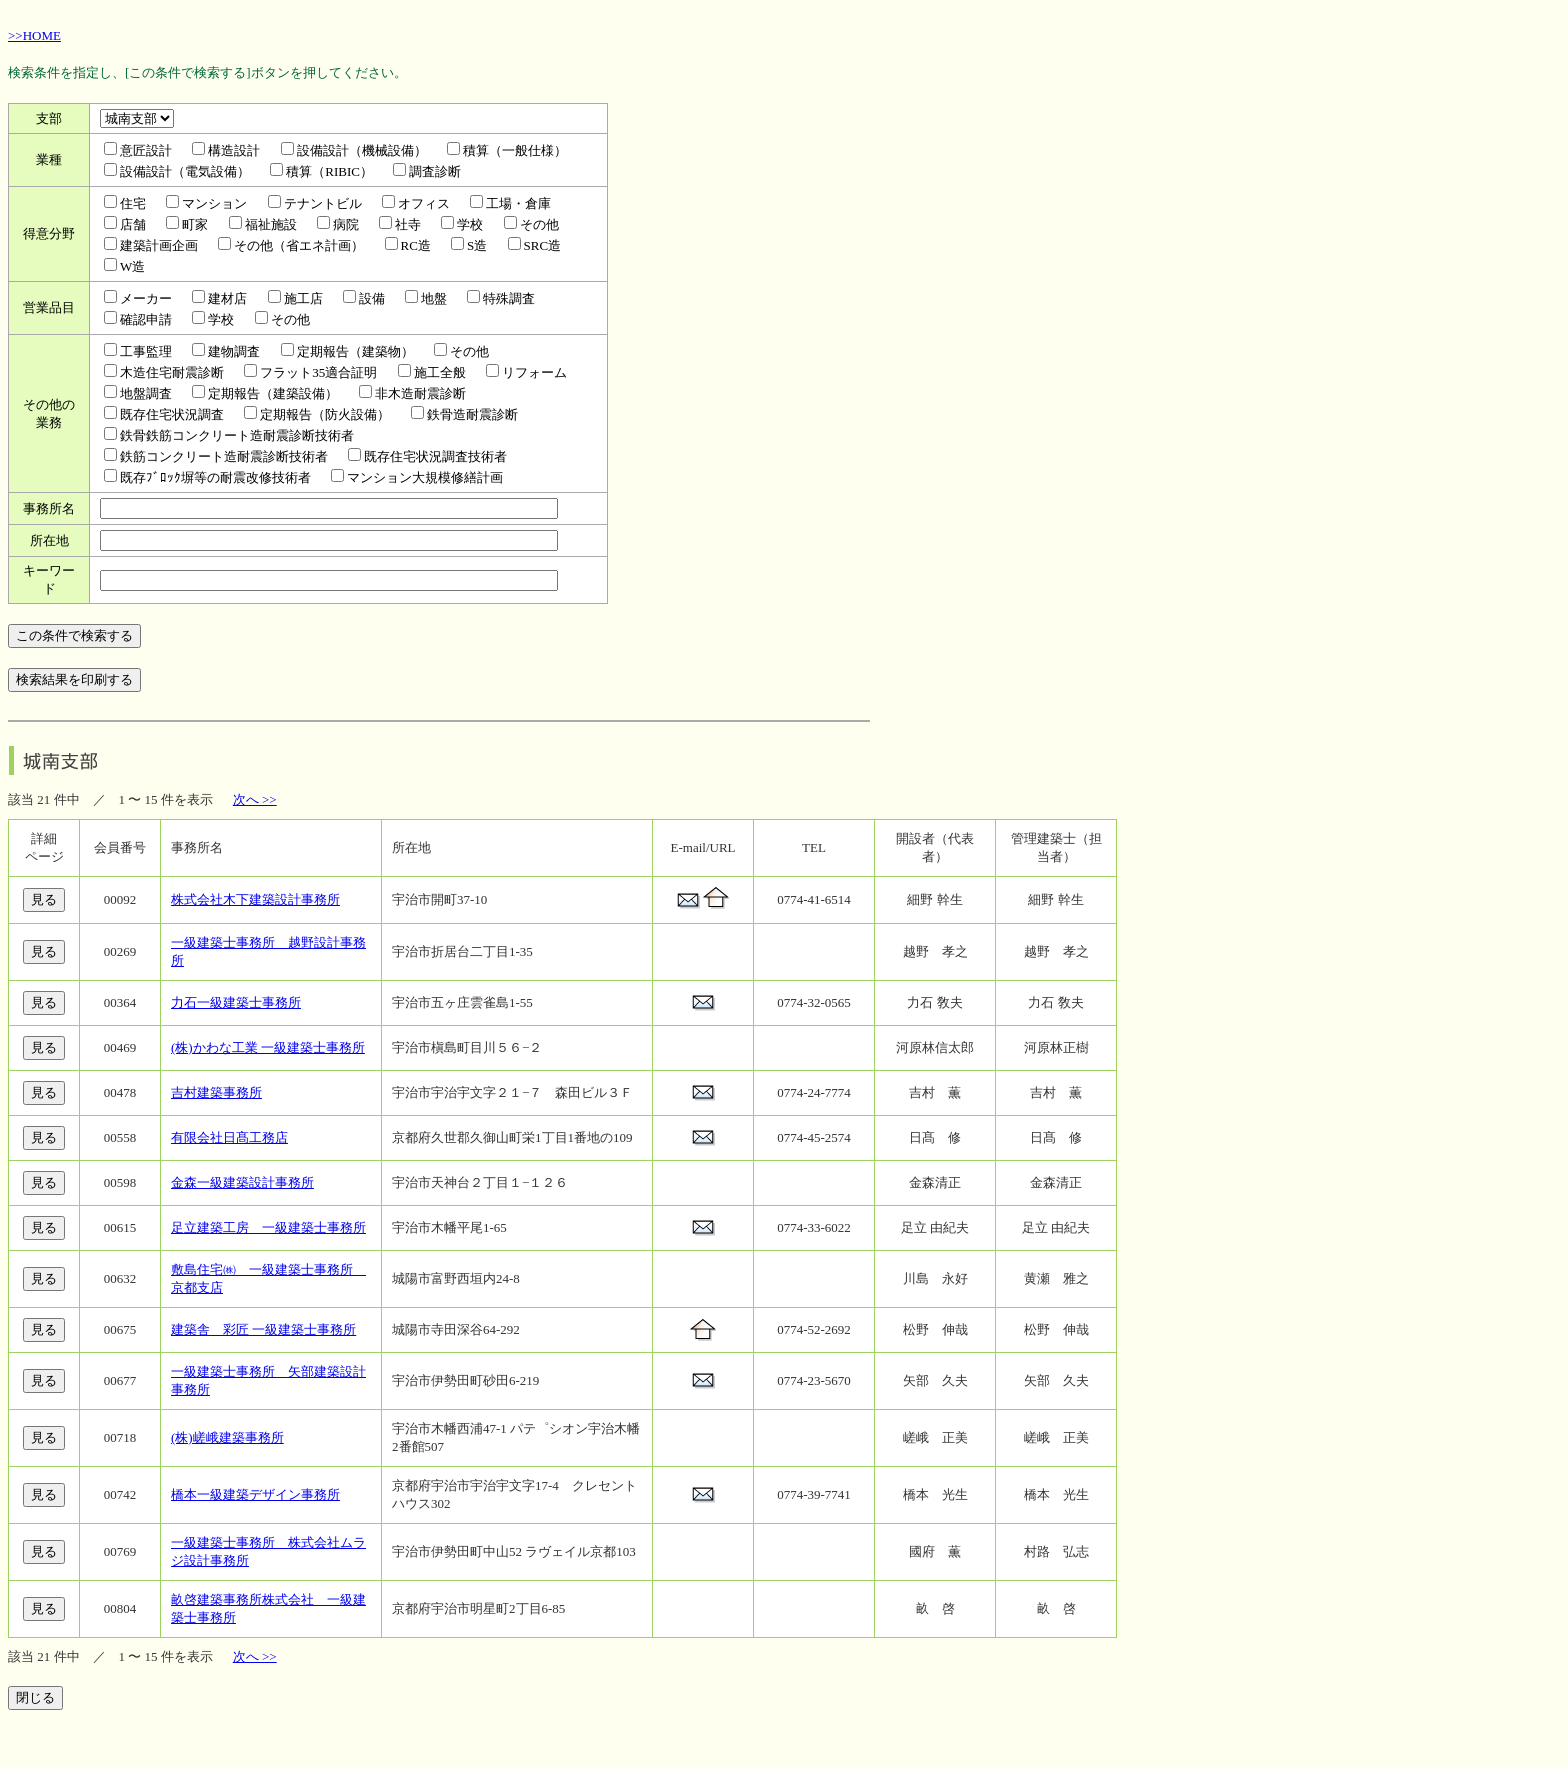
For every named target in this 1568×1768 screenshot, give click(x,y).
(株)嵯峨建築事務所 (227, 1437)
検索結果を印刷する (74, 679)
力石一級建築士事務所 (236, 1002)
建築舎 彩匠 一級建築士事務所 (263, 1329)
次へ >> (255, 799)
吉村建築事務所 (216, 1092)
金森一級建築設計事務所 (242, 1182)
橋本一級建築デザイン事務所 (255, 1494)
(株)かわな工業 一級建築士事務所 (268, 1047)
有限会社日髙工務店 (229, 1137)
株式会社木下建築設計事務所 (255, 899)
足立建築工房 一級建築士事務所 (268, 1227)
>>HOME (34, 35)
